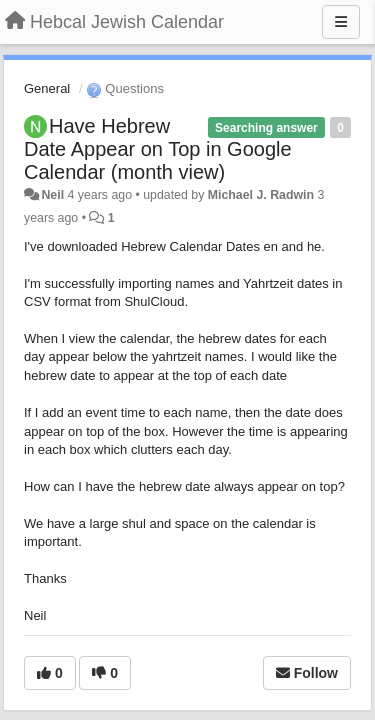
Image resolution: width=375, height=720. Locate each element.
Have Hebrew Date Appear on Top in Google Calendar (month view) (158, 149)
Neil (52, 195)
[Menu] (341, 22)
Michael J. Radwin (261, 195)
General (47, 88)
